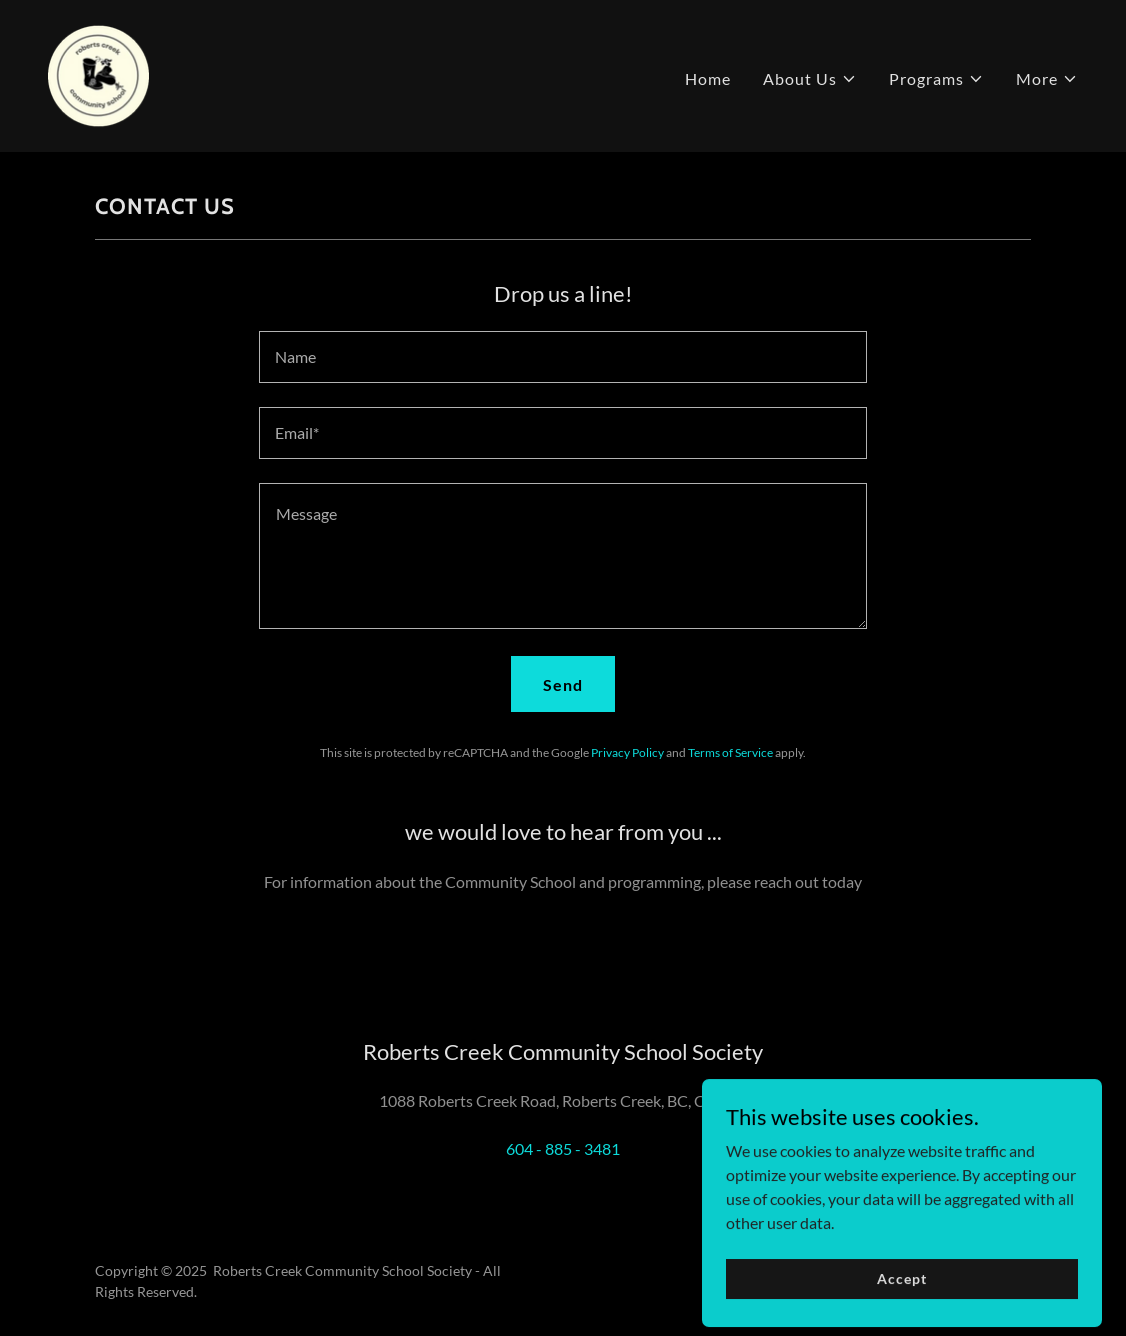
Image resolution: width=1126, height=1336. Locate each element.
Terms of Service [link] (730, 752)
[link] (98, 73)
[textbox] (563, 357)
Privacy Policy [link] (627, 752)
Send (563, 684)
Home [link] (708, 78)
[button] (810, 79)
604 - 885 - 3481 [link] (563, 1148)
